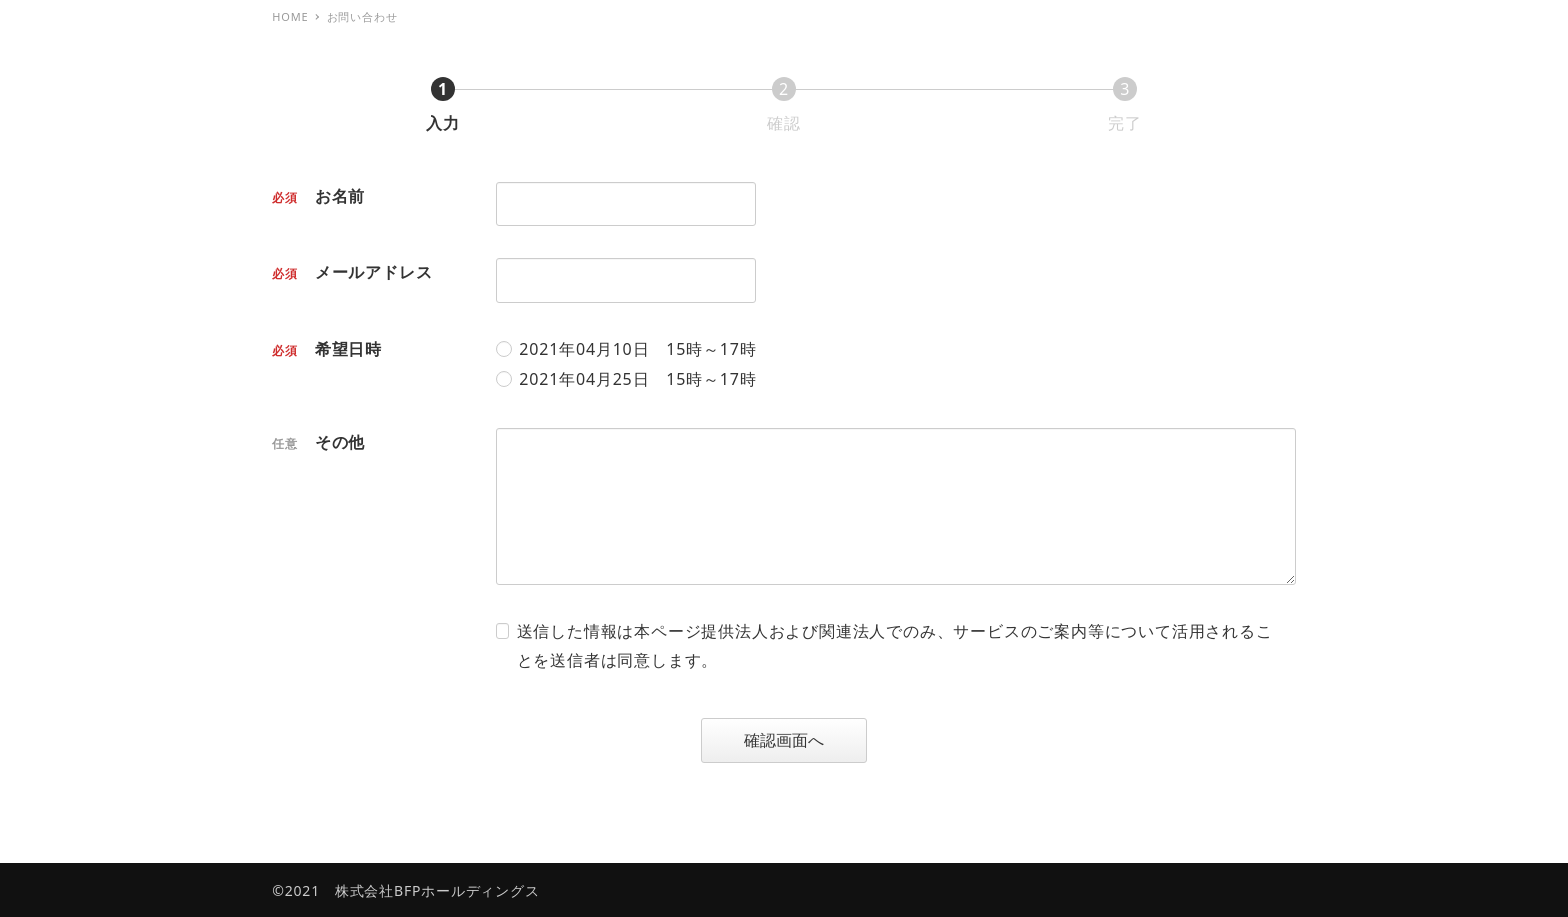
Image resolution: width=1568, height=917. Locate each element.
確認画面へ (802, 740)
